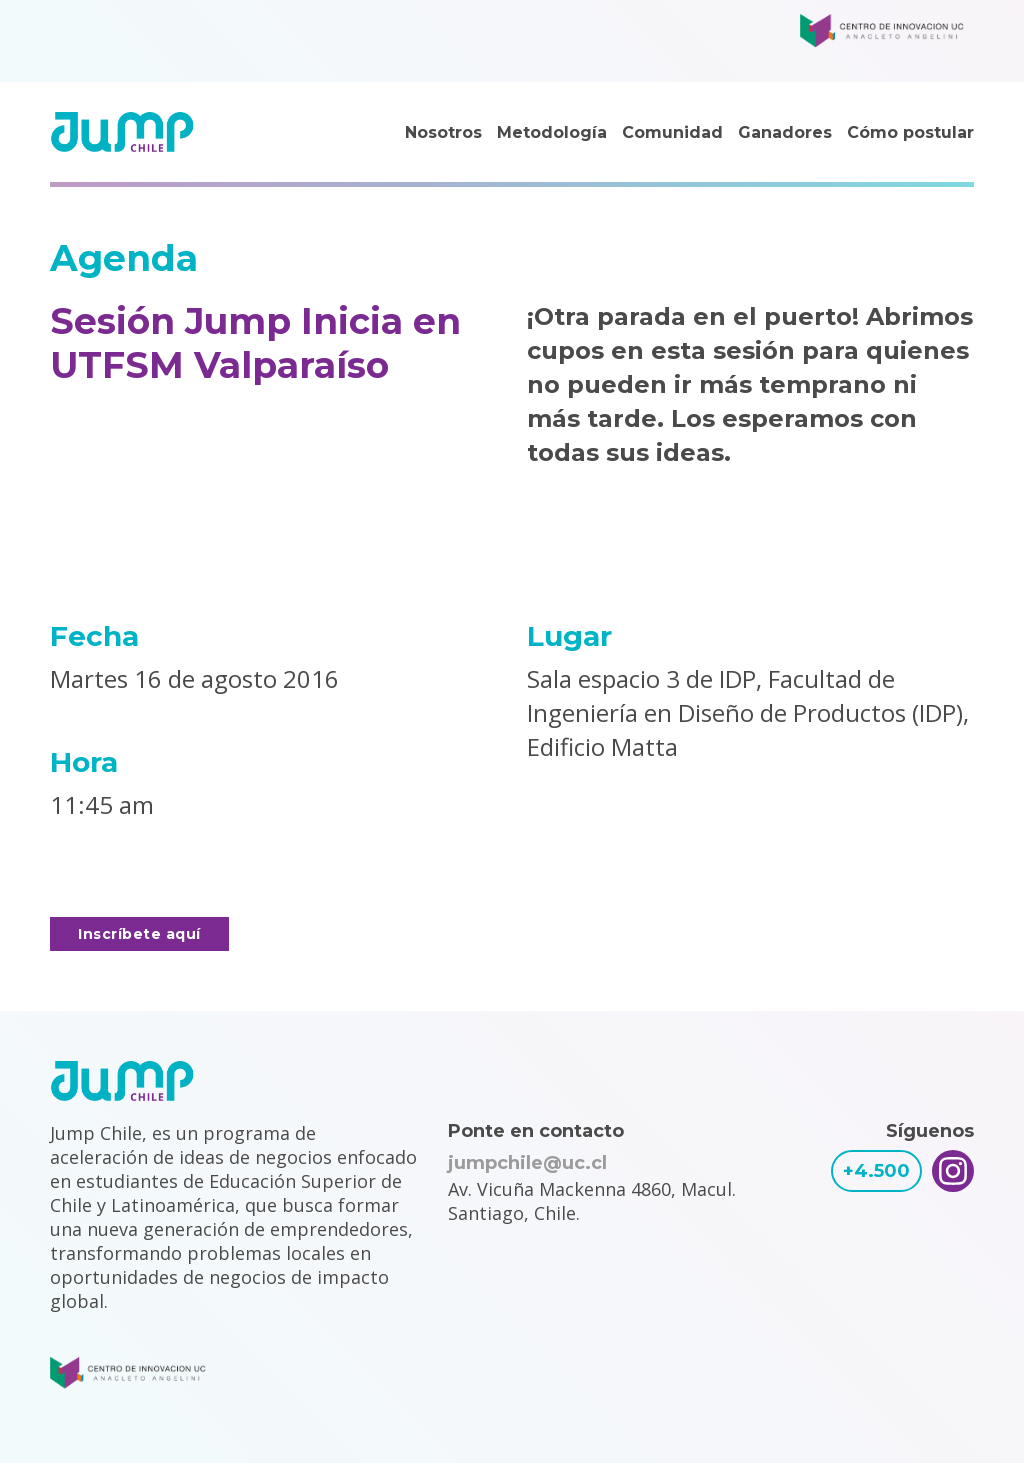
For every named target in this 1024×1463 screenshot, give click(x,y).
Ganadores (785, 132)
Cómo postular (910, 132)
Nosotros (443, 132)
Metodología (552, 132)
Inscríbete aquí (139, 934)
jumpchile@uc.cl (527, 1163)
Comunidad (672, 132)
